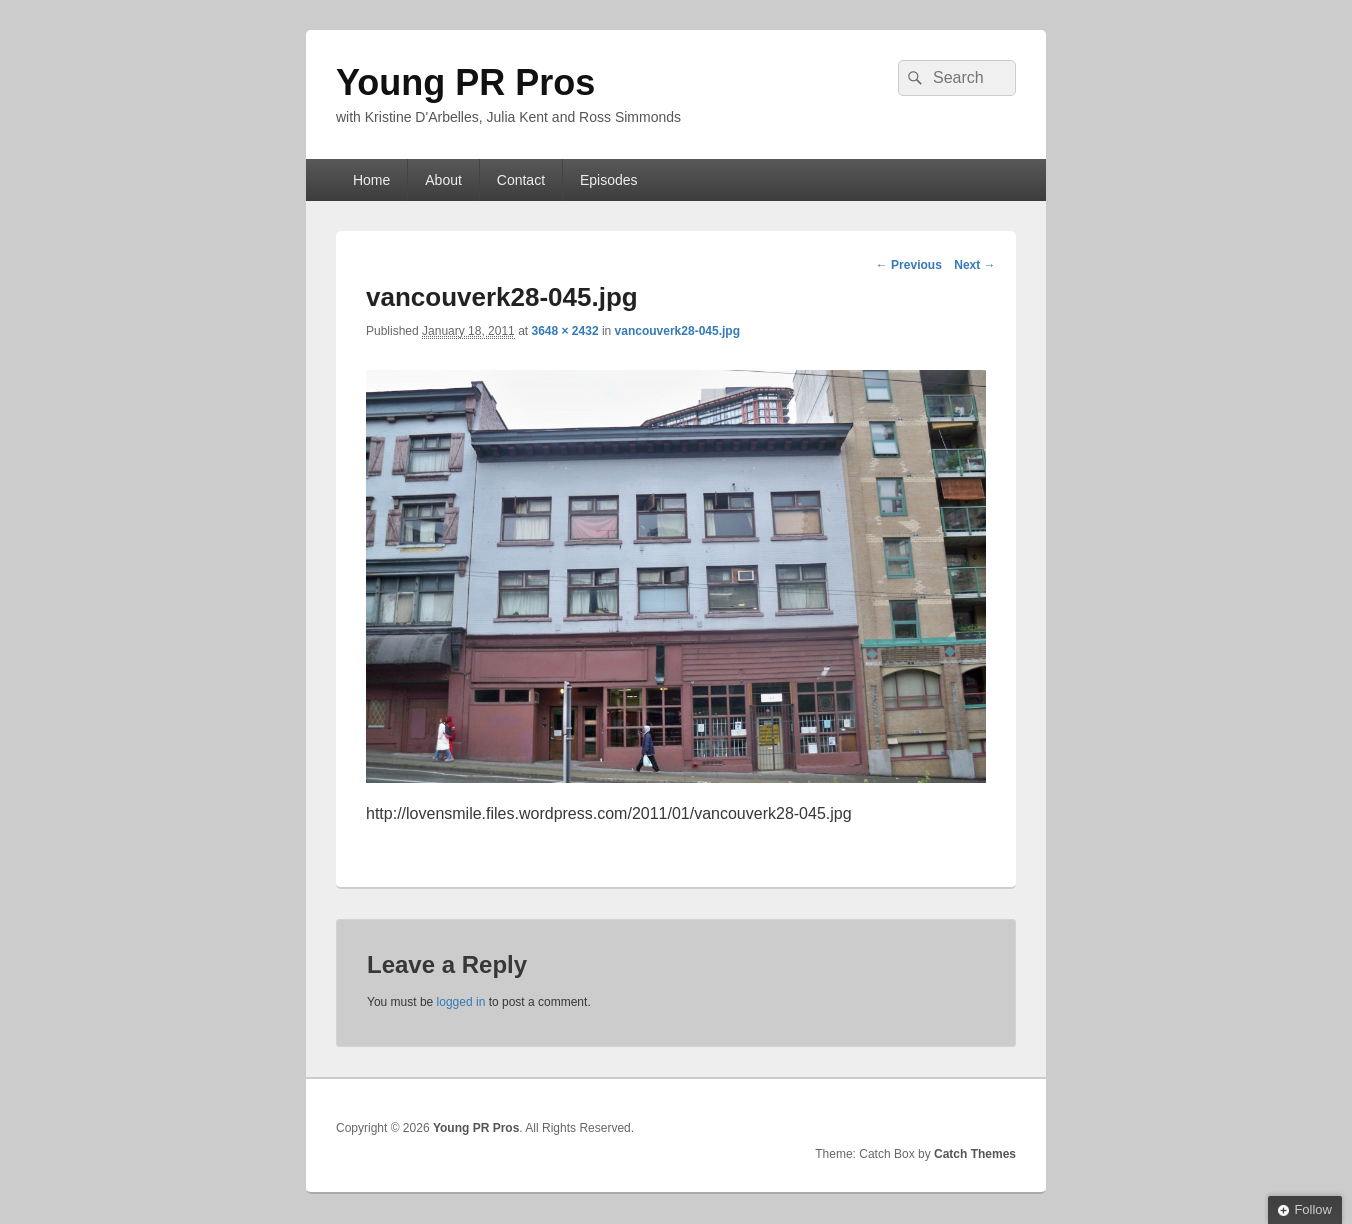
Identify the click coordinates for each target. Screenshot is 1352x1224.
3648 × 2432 (564, 331)
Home (371, 180)
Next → (974, 265)
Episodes (609, 180)
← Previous (909, 265)
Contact (521, 180)
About (443, 180)
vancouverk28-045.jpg (677, 331)
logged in (461, 1002)
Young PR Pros (465, 82)
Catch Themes (975, 1154)
